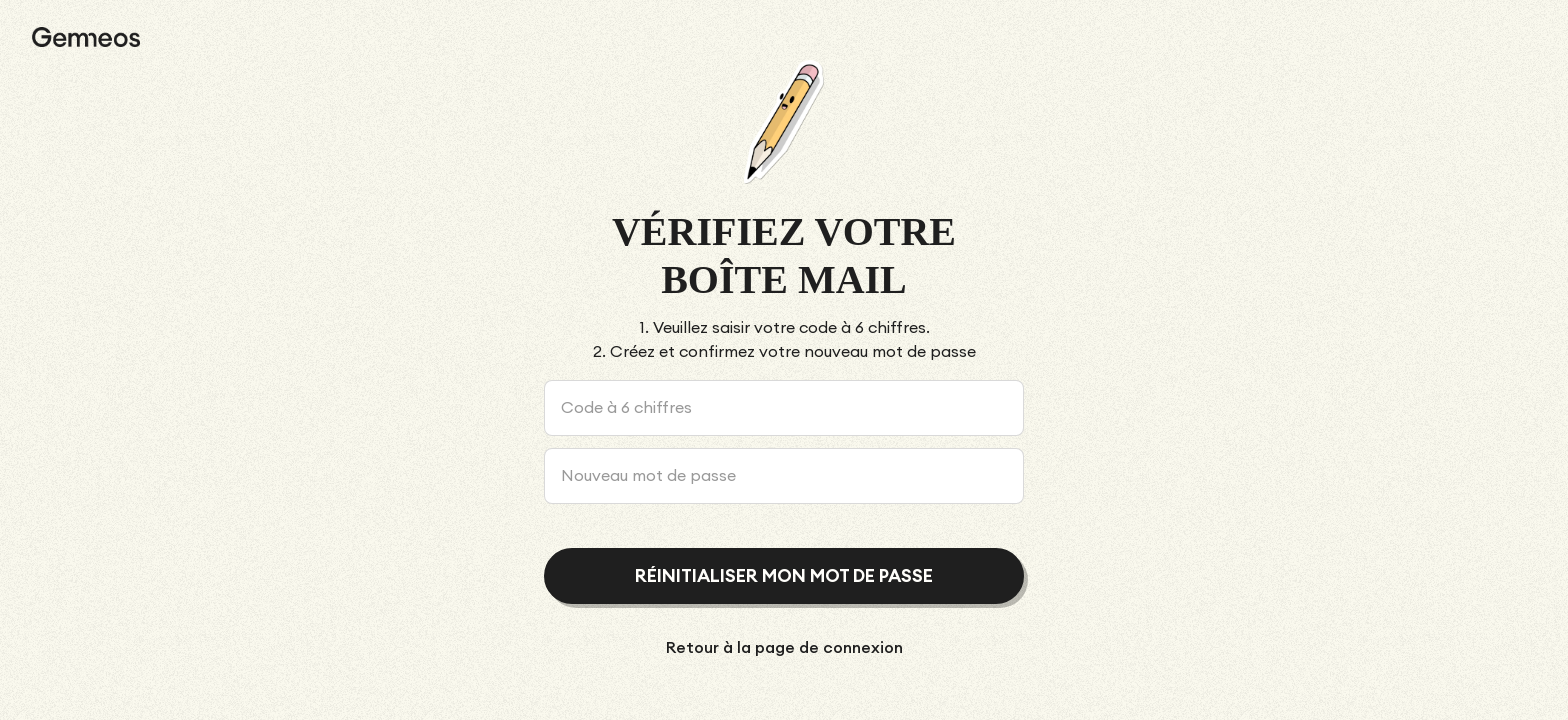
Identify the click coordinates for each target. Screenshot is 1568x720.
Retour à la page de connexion (784, 648)
